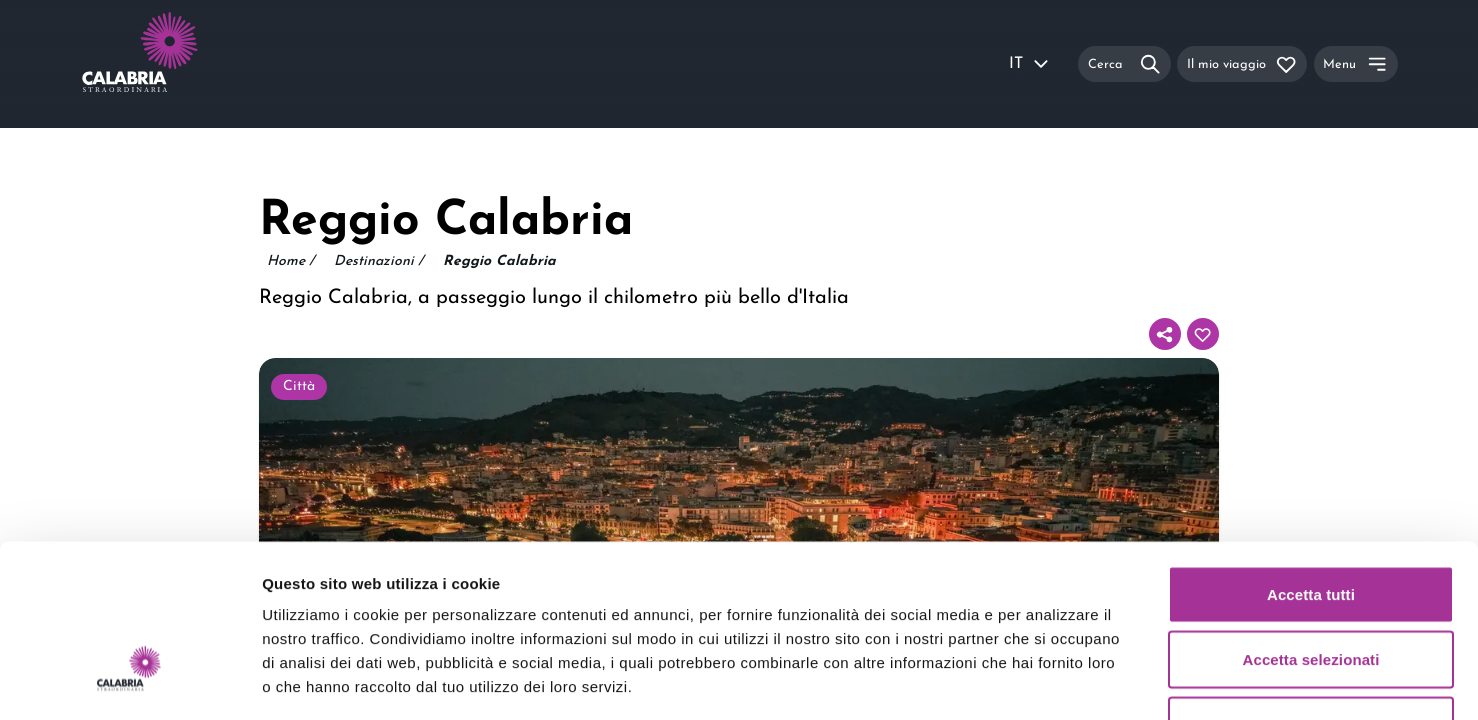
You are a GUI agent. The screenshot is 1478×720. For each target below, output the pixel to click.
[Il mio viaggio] (1242, 63)
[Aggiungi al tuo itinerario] (1203, 334)
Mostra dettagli (1052, 680)
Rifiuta (1310, 588)
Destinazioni (378, 262)
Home (290, 262)
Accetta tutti (1311, 457)
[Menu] (1356, 63)
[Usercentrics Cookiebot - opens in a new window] (129, 681)
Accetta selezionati (1311, 523)
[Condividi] (1165, 334)
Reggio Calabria (499, 261)
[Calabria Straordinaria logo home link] (178, 64)
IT (1030, 64)
